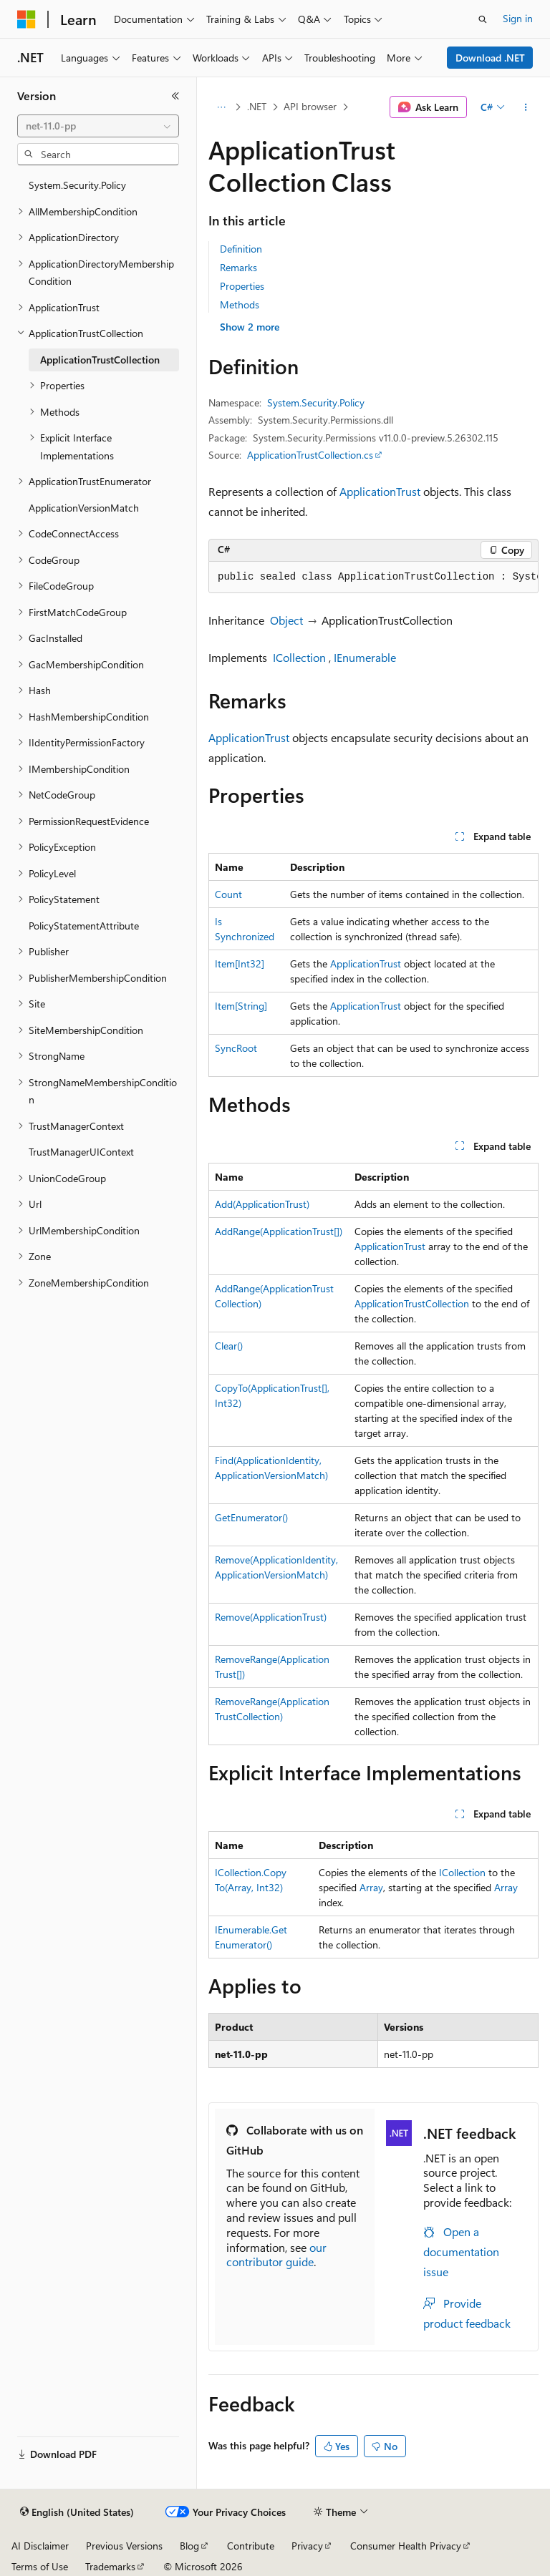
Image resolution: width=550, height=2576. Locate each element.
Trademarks (110, 2566)
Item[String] (241, 1006)
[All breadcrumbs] (220, 107)
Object (286, 620)
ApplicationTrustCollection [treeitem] (100, 359)
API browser (310, 106)
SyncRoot (236, 1048)
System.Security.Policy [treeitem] (77, 185)
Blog (189, 2545)
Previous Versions (124, 2545)
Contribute (250, 2545)
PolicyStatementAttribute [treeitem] (84, 925)
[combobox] (98, 125)
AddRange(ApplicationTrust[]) (278, 1231)
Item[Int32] (239, 963)
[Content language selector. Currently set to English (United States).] (77, 2512)
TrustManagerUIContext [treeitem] (81, 1151)
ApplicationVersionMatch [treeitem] (84, 507)
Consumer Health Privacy (405, 2545)
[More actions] (526, 107)
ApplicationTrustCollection (411, 1303)
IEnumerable (365, 657)
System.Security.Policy (316, 402)
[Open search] (482, 19)
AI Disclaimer (40, 2545)
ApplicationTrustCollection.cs (310, 455)
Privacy (307, 2545)
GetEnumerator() (251, 1517)
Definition (241, 248)
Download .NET (490, 57)
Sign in (518, 18)
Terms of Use (39, 2566)
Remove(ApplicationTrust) (271, 1617)
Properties (242, 286)
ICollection (299, 657)
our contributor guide (276, 2255)
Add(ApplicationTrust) (262, 1204)
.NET (256, 106)
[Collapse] (175, 96)
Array (371, 1887)
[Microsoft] (26, 19)
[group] (373, 577)
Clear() (229, 1345)
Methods (239, 304)
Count (228, 894)
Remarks (238, 267)
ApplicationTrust (379, 491)
